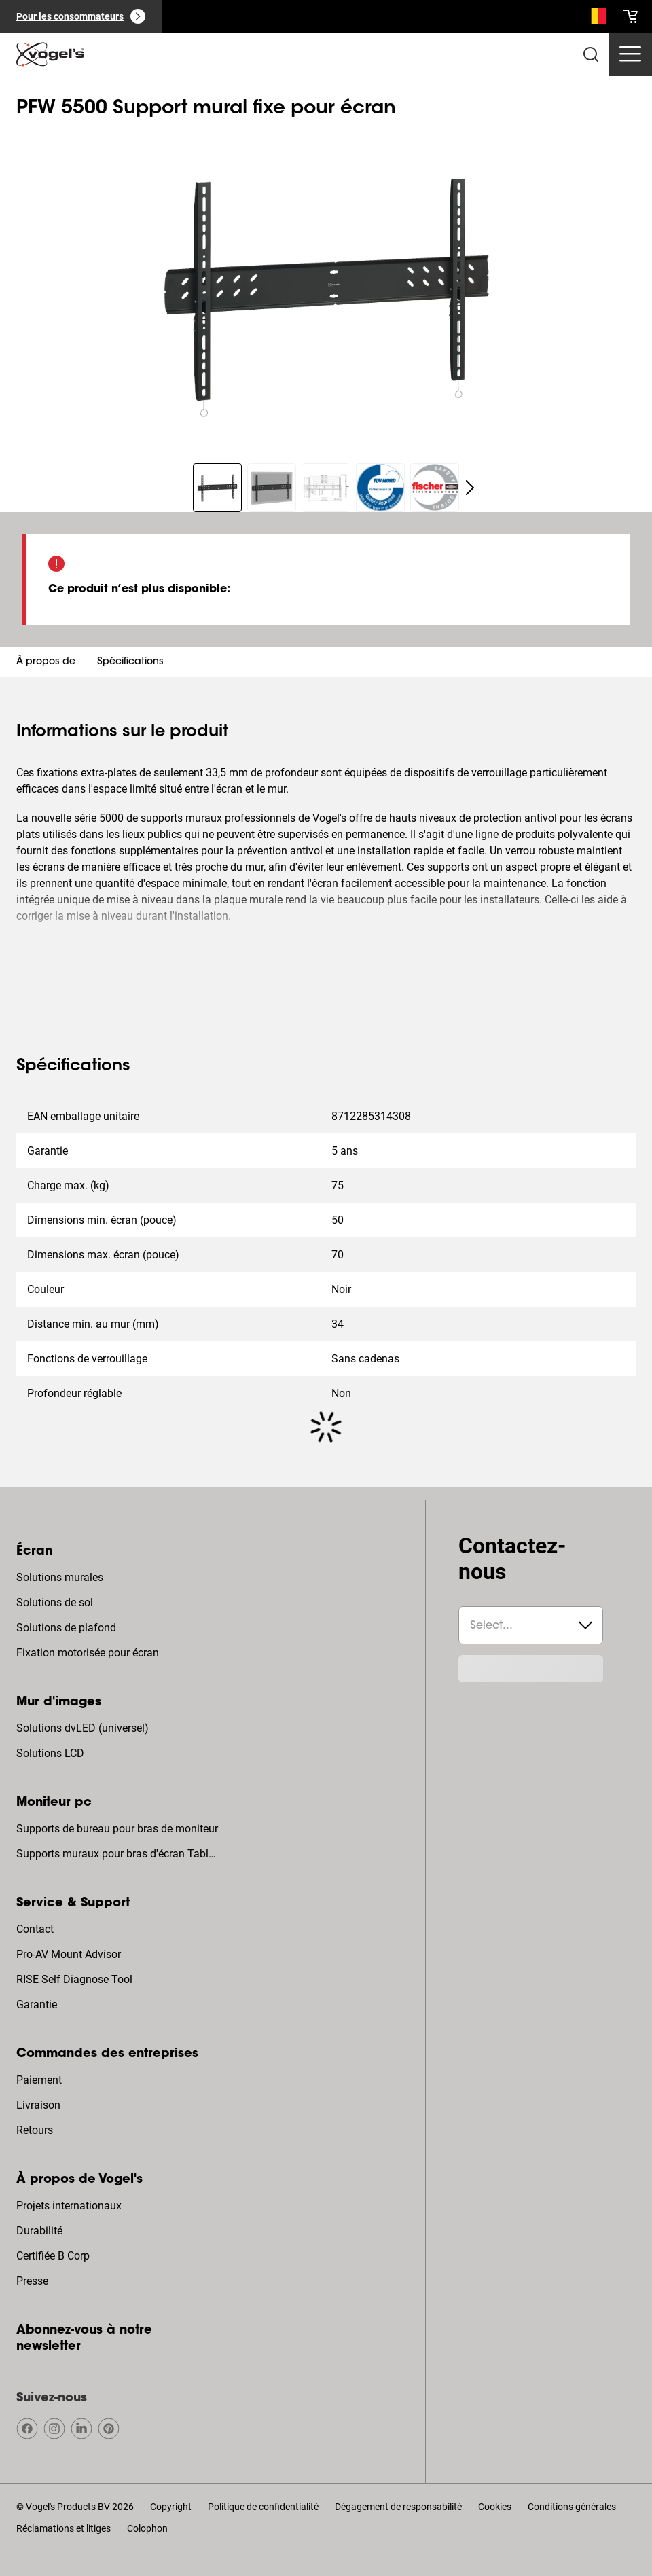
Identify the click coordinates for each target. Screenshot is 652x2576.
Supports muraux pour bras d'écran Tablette (118, 1853)
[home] (50, 54)
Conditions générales (572, 2506)
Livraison (38, 2105)
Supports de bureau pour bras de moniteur (117, 1828)
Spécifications (130, 662)
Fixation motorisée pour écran (87, 1652)
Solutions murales (59, 1577)
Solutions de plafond (66, 1627)
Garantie (36, 2004)
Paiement (39, 2079)
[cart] (630, 16)
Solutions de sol (54, 1602)
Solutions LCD (50, 1753)
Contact (35, 1929)
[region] (326, 287)
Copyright (171, 2506)
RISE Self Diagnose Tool (74, 1979)
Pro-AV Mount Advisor (68, 1954)
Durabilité (39, 2230)
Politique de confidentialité (263, 2506)
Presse (32, 2280)
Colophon (147, 2528)
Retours (34, 2130)
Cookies (494, 2506)
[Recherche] (595, 19)
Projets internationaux (69, 2205)
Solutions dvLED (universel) (82, 1728)
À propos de (45, 662)
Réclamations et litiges (63, 2528)
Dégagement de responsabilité (398, 2506)
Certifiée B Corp (53, 2255)
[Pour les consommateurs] (81, 16)
